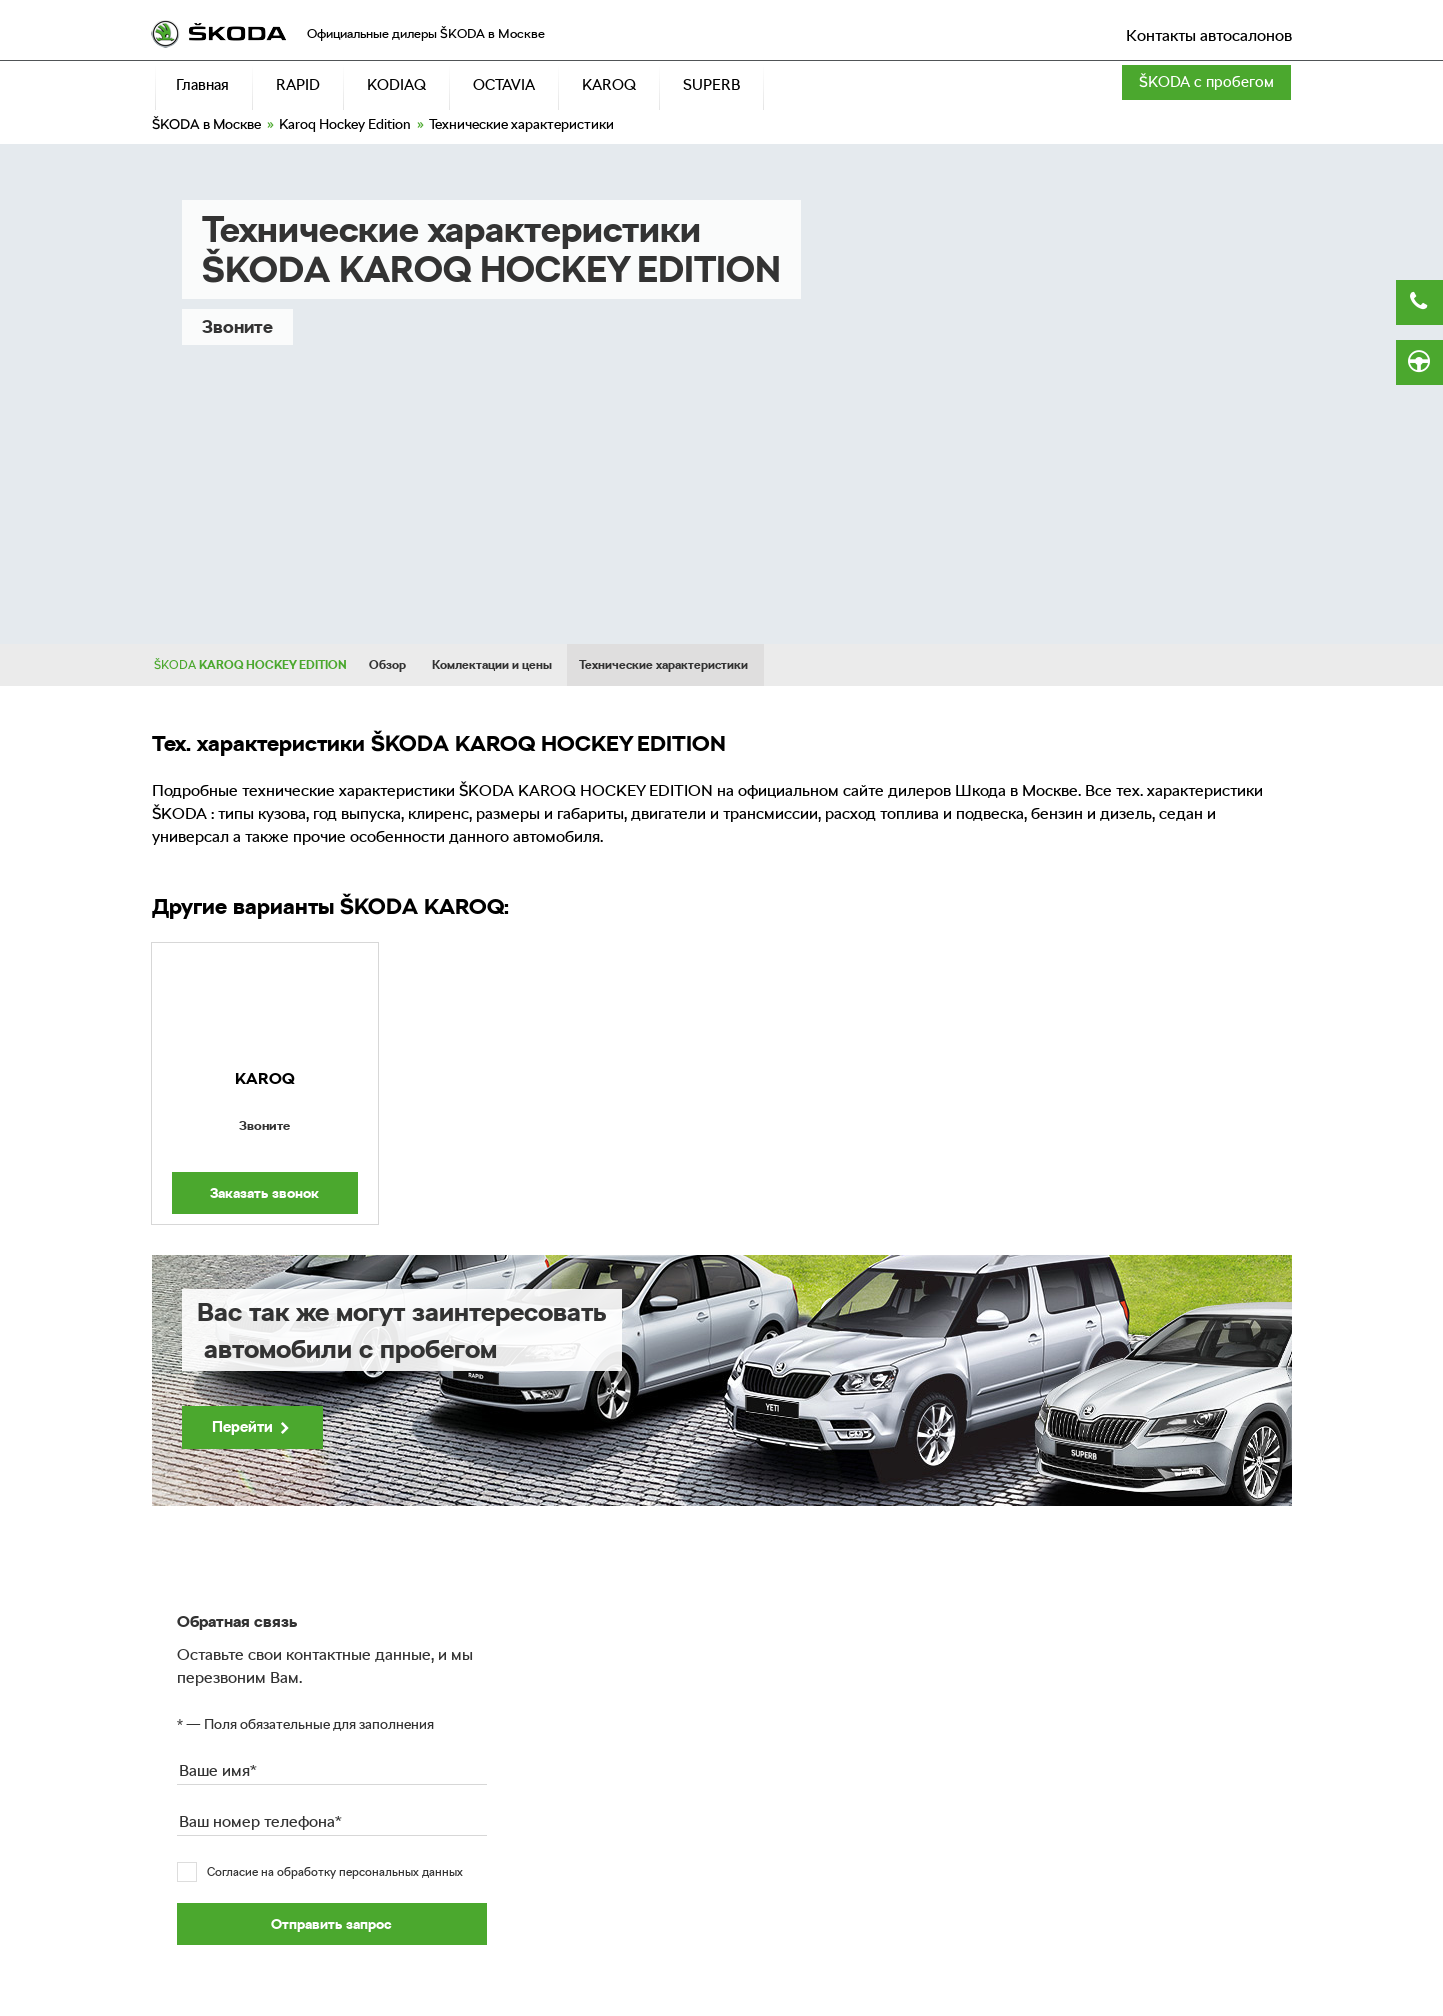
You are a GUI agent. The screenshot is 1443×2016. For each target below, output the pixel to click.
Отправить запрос (331, 1924)
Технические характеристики (663, 665)
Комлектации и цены (492, 665)
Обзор (387, 665)
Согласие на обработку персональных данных (335, 1872)
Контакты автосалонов (1209, 35)
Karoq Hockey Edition (345, 124)
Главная (202, 85)
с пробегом (1206, 82)
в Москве (206, 124)
